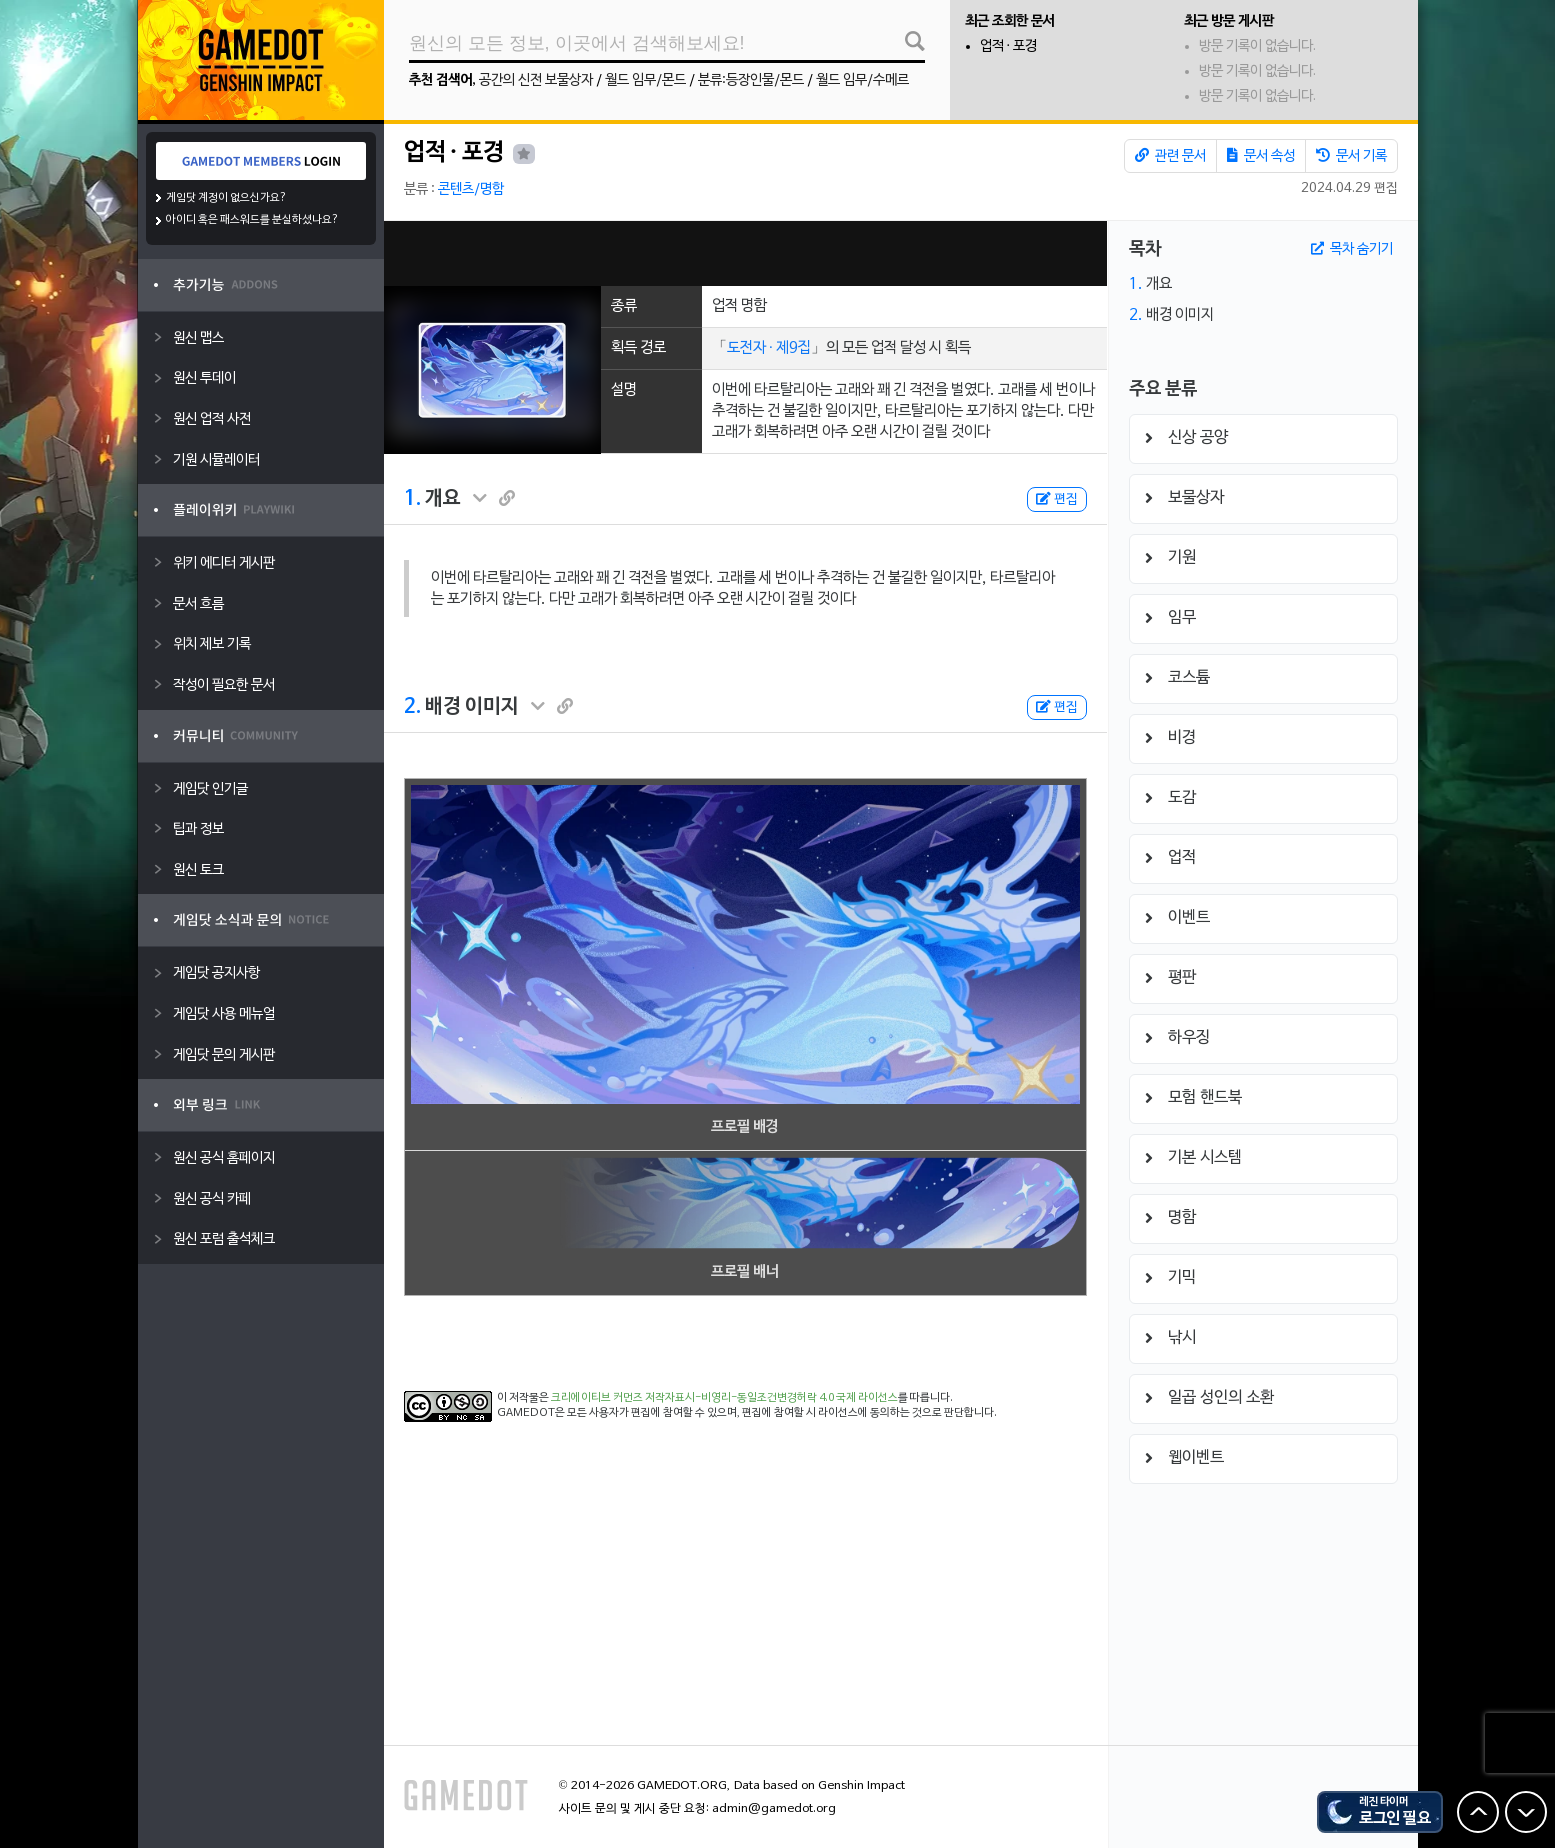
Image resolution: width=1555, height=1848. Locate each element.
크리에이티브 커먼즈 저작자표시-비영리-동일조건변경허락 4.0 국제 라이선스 (724, 1398)
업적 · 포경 (1009, 46)
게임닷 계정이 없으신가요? (226, 198)
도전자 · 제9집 (769, 348)
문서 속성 (1261, 156)
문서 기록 (1351, 156)
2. (412, 707)
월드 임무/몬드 (645, 80)
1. (412, 499)
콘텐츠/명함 (471, 189)
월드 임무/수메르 (862, 80)
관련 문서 (1170, 156)
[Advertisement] (745, 253)
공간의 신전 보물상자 (536, 80)
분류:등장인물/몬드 (751, 80)
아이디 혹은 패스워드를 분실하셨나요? (252, 220)
